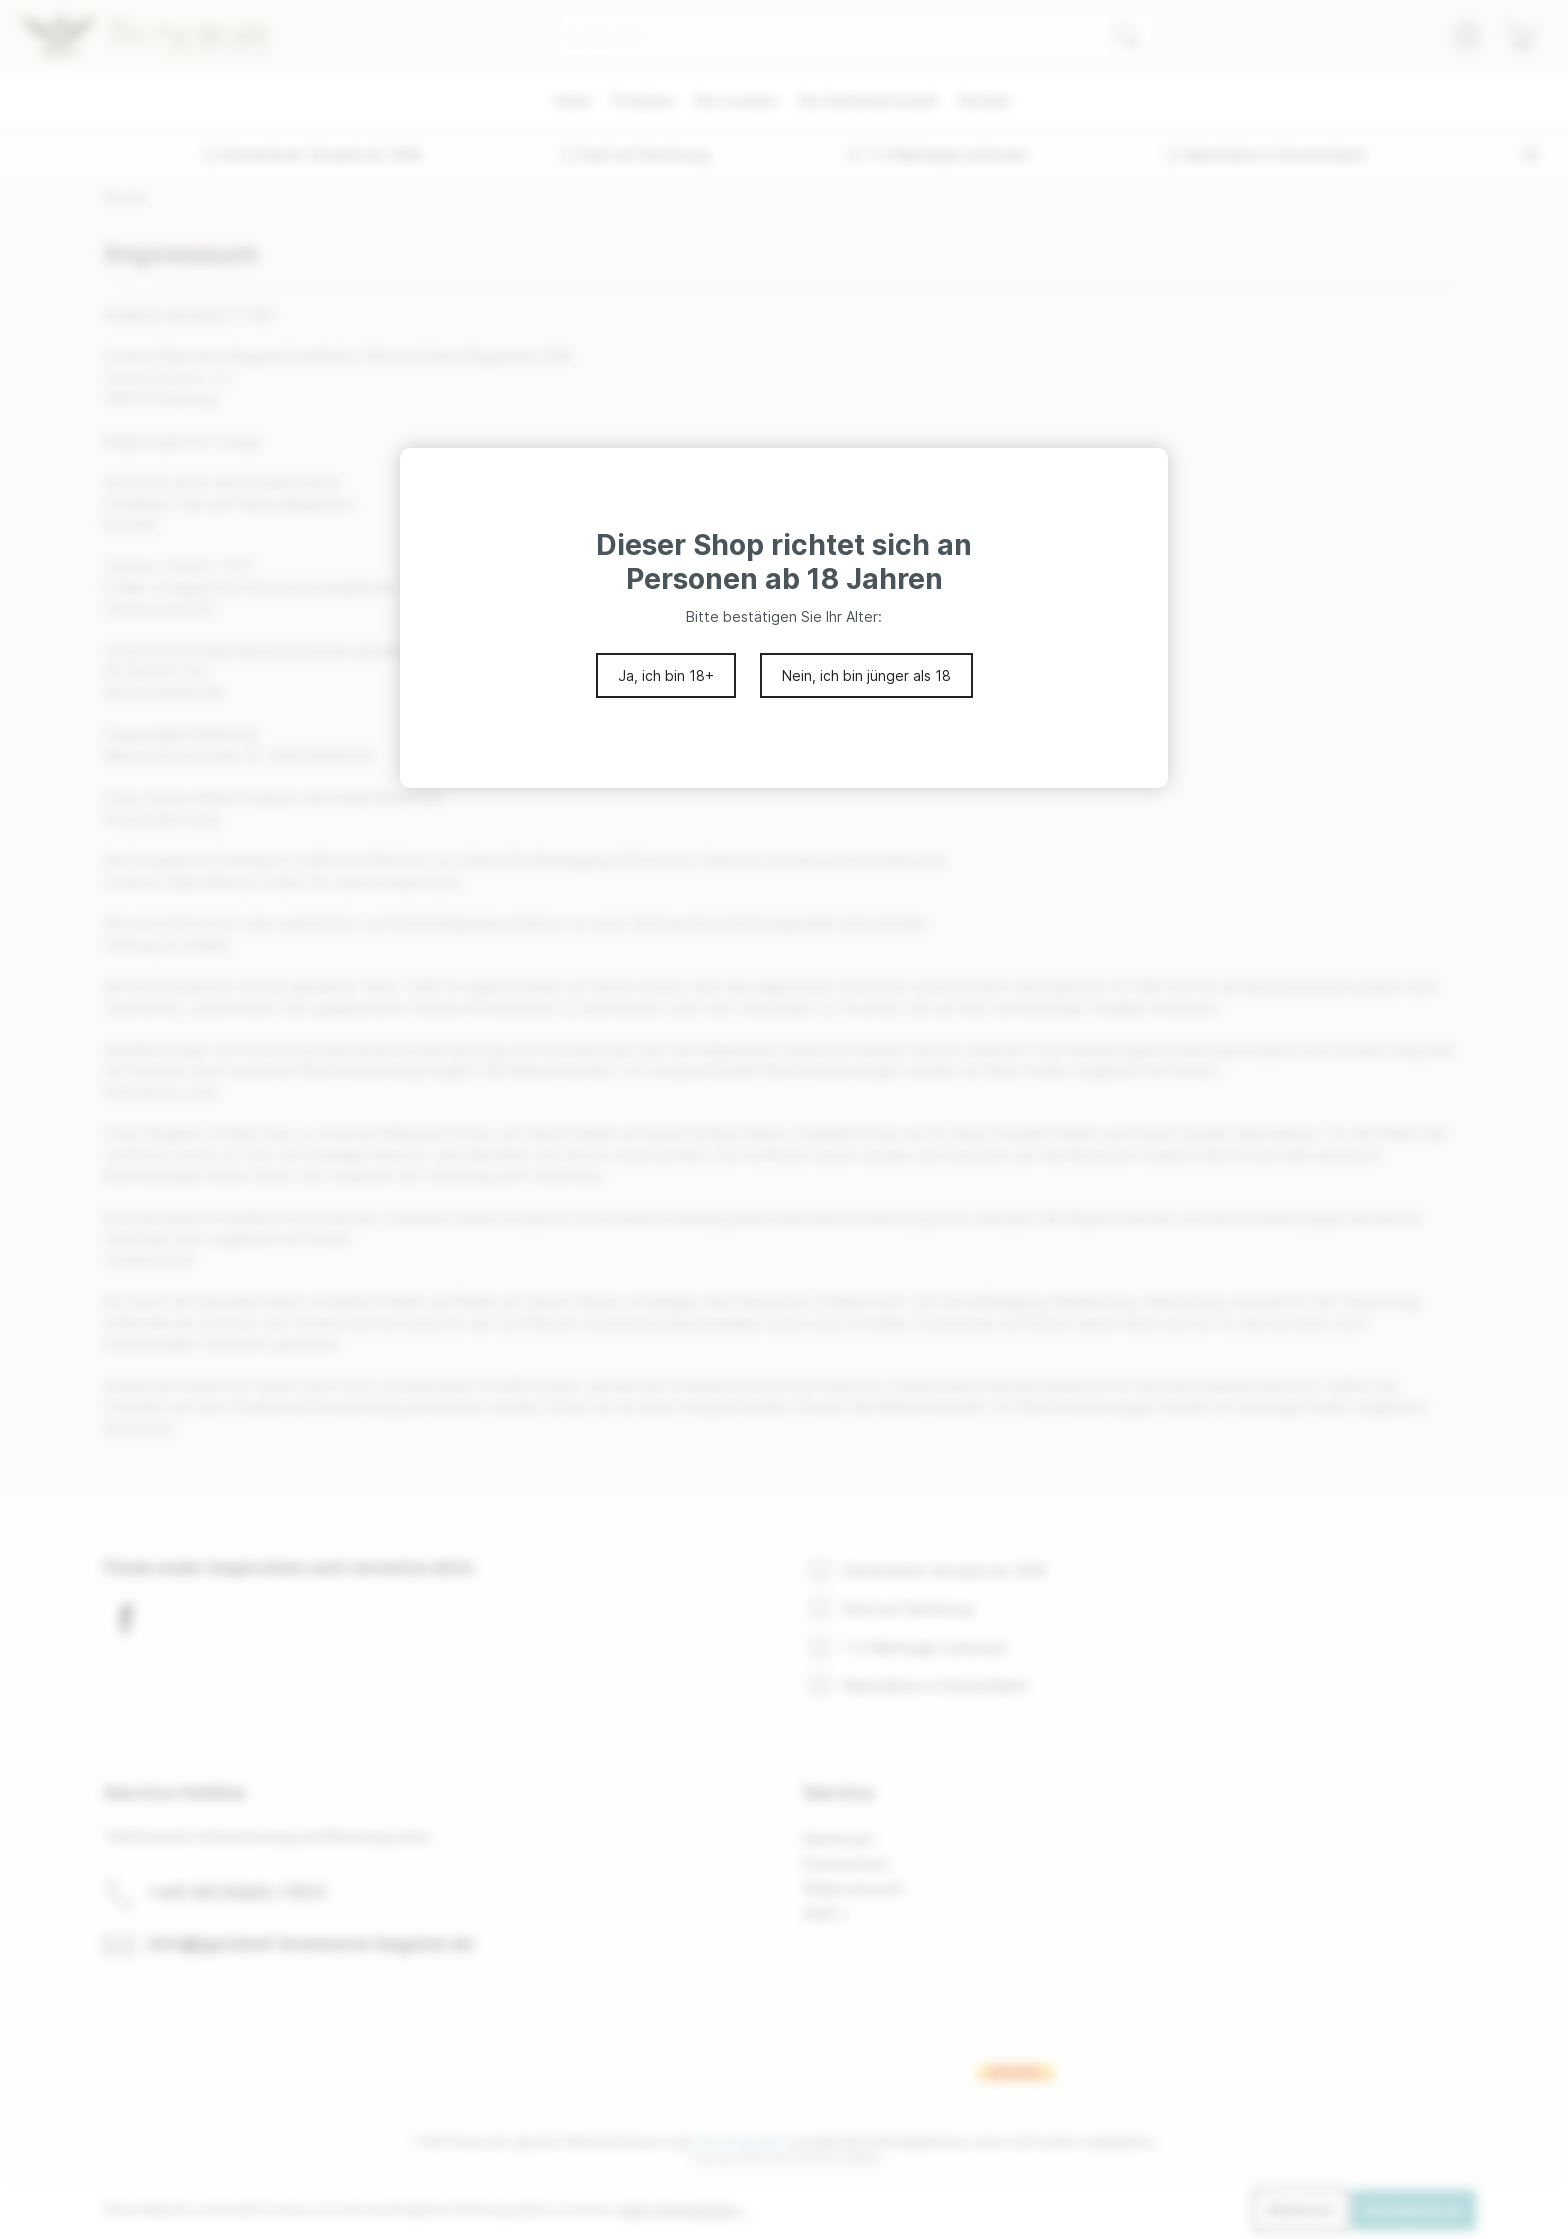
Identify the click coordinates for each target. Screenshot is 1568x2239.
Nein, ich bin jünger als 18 (866, 675)
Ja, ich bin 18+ (666, 675)
